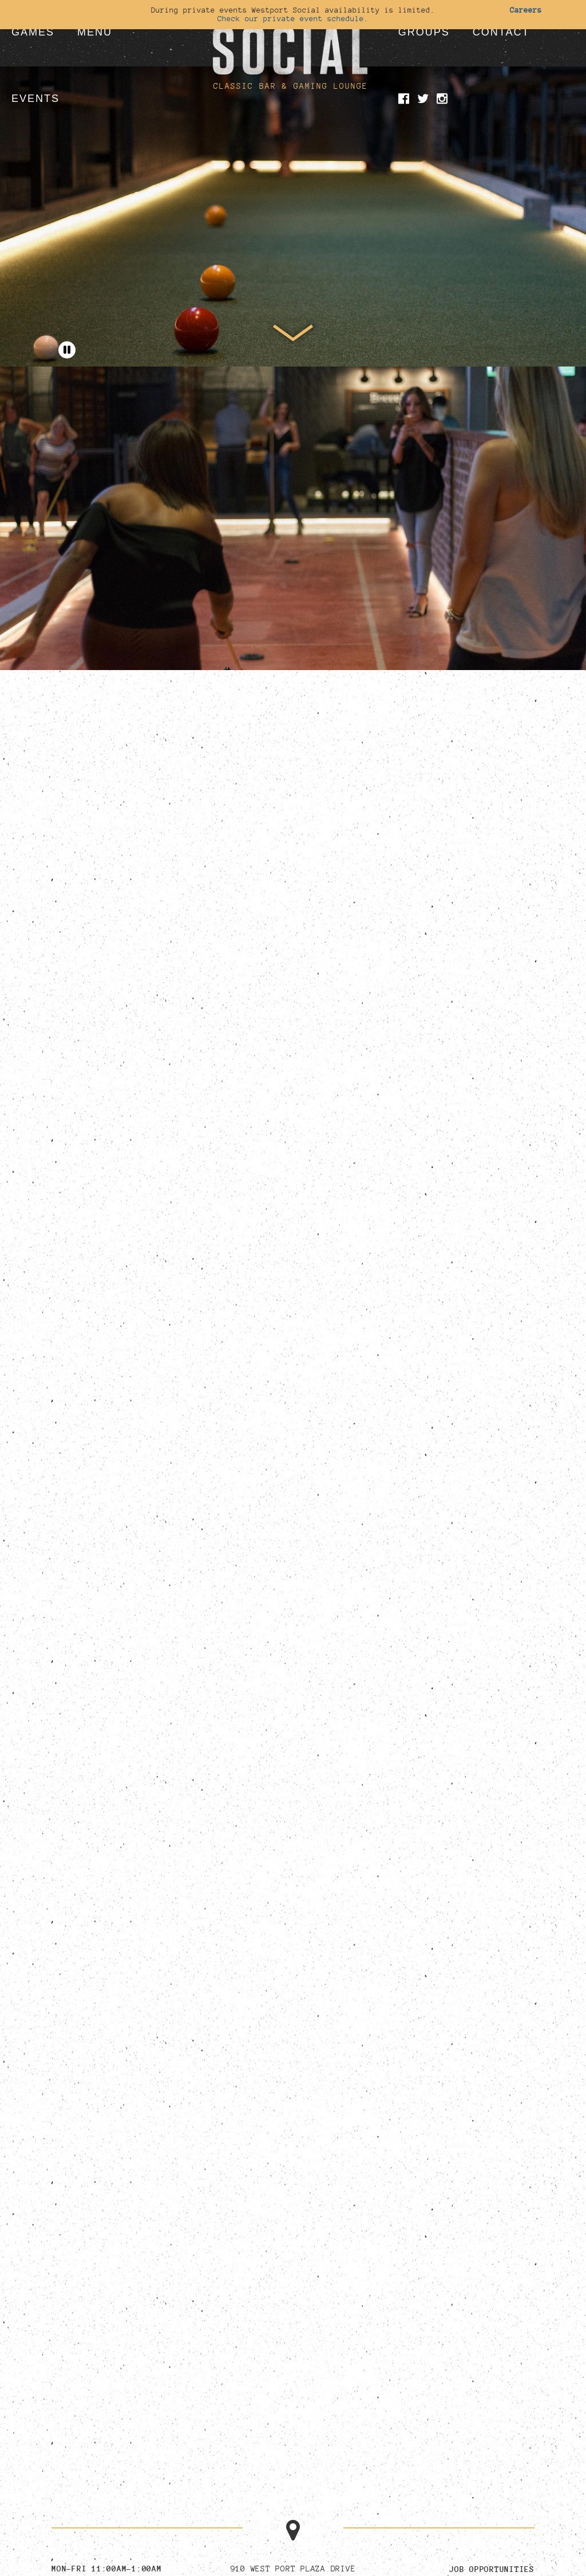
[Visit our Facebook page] (405, 99)
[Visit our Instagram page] (444, 99)
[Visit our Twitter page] (425, 99)
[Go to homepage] (290, 37)
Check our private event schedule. (293, 18)
